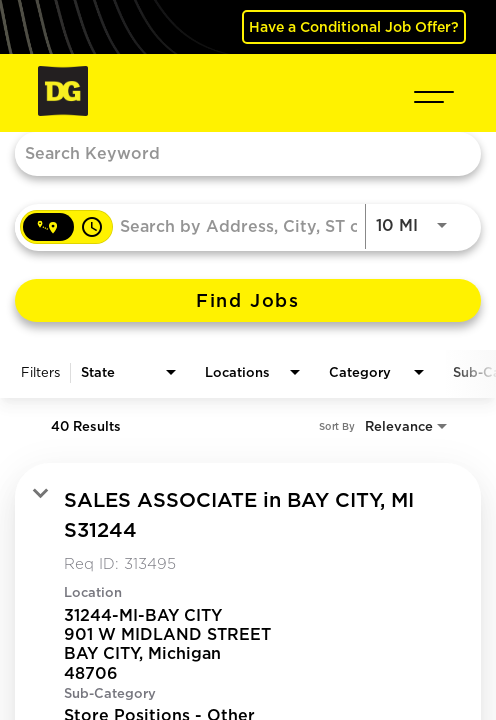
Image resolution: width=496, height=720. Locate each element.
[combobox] (238, 152)
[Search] (248, 300)
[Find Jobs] (248, 300)
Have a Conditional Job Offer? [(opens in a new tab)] (354, 26)
